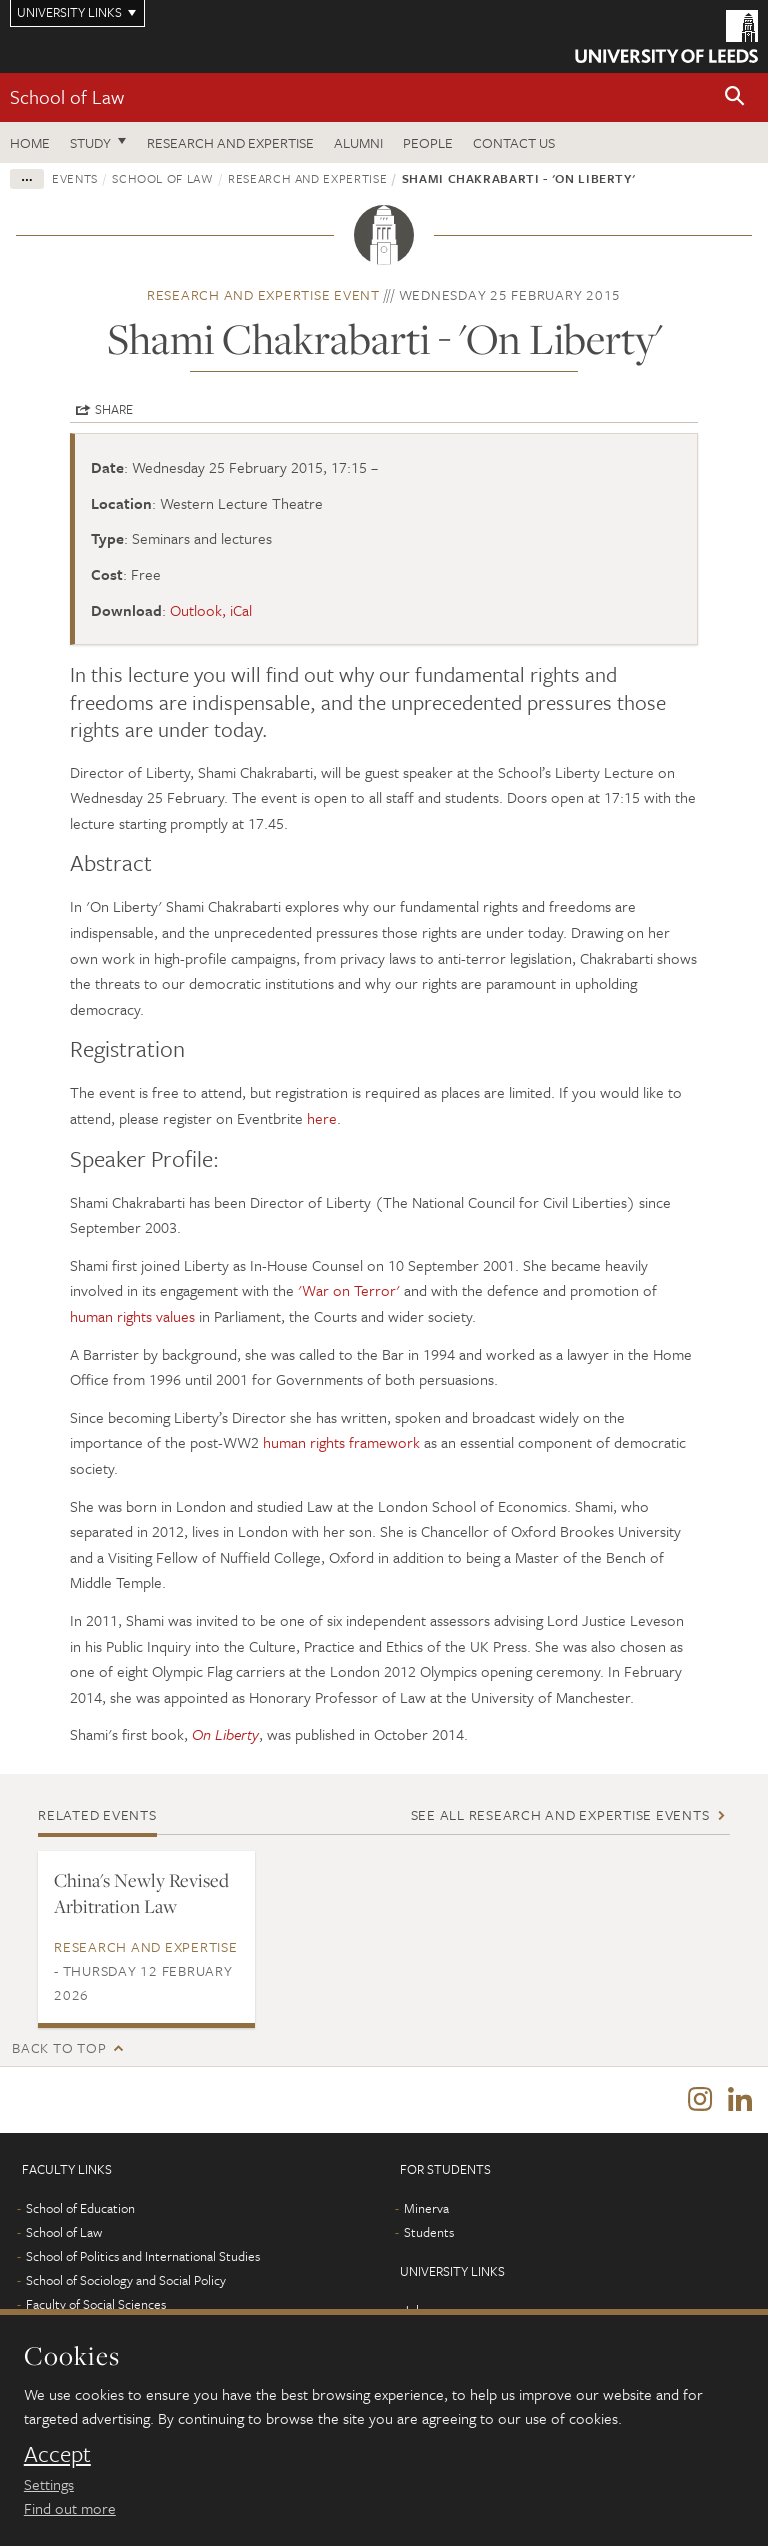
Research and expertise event (263, 294)
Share (114, 409)
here (320, 1118)
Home (30, 142)
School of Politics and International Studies (143, 2256)
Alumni (358, 142)
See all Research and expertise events (560, 1814)
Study (90, 142)
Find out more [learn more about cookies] (70, 2508)
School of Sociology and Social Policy (126, 2280)
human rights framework (341, 1442)
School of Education (80, 2208)
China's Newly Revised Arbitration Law (141, 1893)
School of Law (67, 96)
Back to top (59, 2047)
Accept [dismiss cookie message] (57, 2454)
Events (75, 178)
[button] (735, 97)
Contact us (514, 142)
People (428, 142)
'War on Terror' (349, 1290)
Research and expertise (230, 142)
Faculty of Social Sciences (96, 2304)
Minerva (426, 2208)
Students (429, 2232)
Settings (49, 2484)
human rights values (132, 1316)
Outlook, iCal (211, 610)
